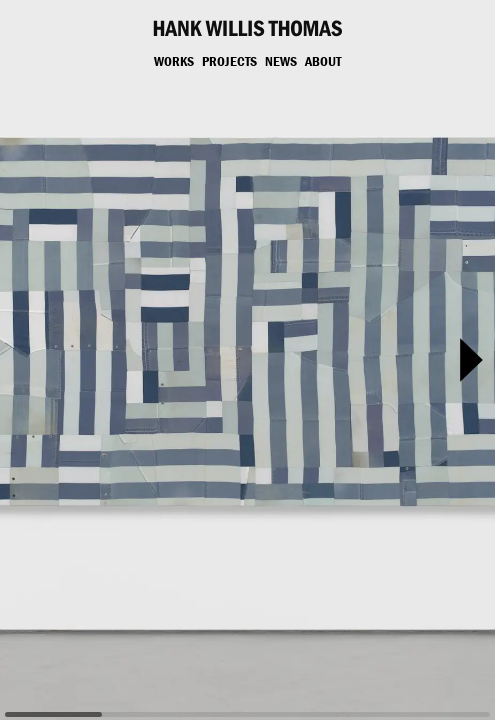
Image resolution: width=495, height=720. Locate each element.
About (323, 61)
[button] (471, 360)
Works (174, 61)
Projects (229, 61)
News (281, 61)
